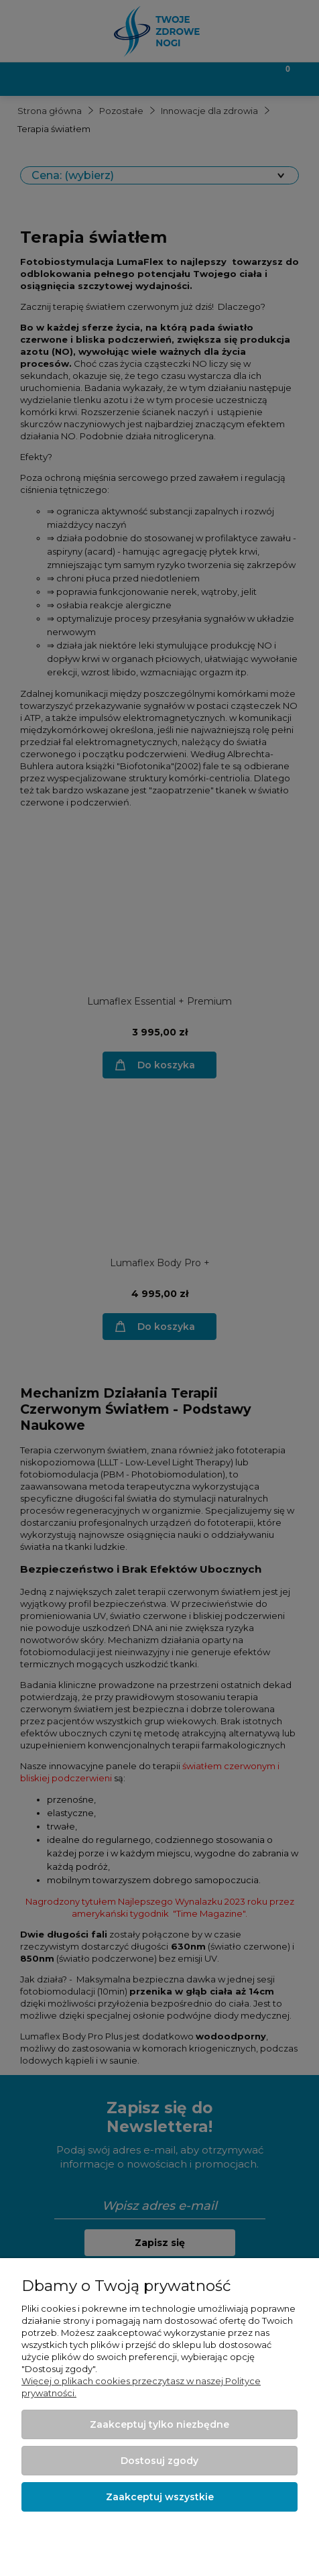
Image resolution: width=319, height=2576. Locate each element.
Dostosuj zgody (159, 2461)
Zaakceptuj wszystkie (160, 2497)
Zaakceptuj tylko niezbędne (159, 2424)
